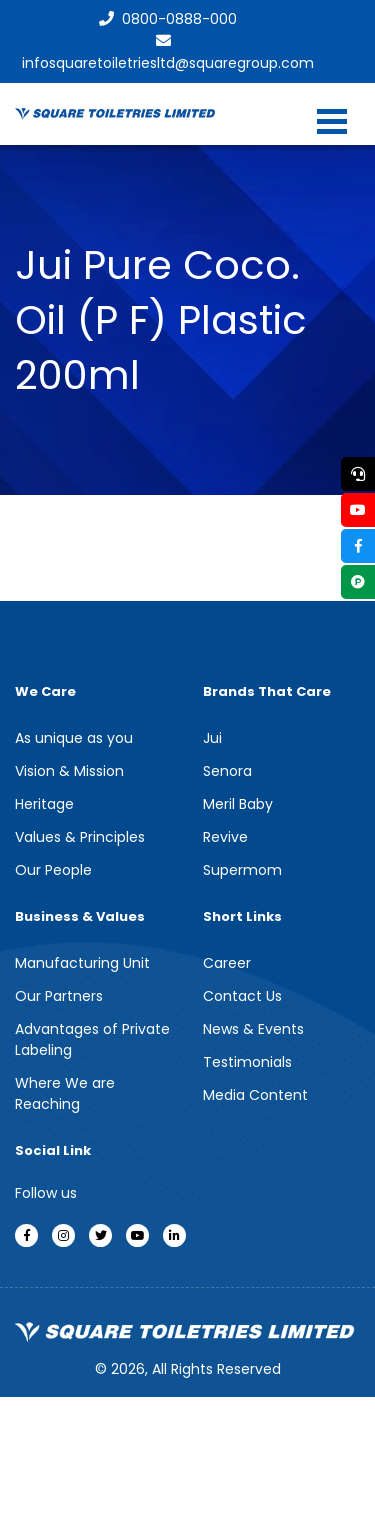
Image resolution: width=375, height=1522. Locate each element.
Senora (227, 771)
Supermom (242, 870)
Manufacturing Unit (82, 963)
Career (227, 963)
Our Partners (59, 996)
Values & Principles (80, 837)
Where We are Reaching (65, 1093)
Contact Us (242, 996)
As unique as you (74, 738)
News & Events (253, 1029)
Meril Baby (238, 804)
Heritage (44, 804)
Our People (53, 870)
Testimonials (247, 1062)
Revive (225, 837)
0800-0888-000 (168, 19)
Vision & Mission (69, 771)
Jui (212, 738)
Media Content (255, 1095)
